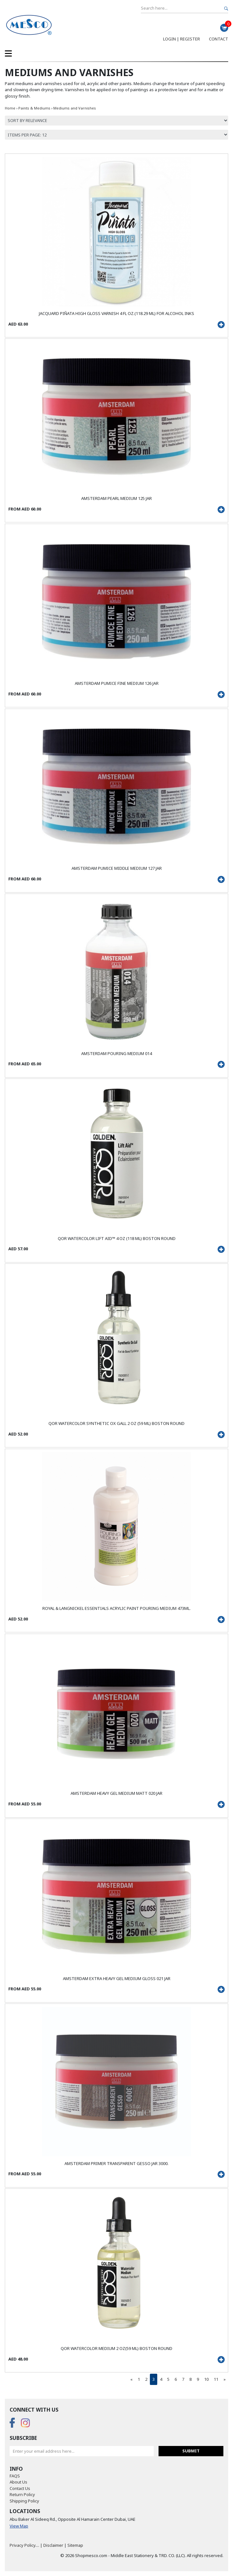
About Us (18, 2482)
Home (10, 108)
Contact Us (20, 2488)
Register (190, 39)
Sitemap (75, 2545)
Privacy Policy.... (24, 2545)
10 (206, 2379)
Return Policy (22, 2494)
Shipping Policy (24, 2501)
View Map (19, 2526)
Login (169, 39)
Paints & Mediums (34, 108)
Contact (218, 39)
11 (216, 2379)
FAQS (15, 2476)
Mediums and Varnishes (74, 108)
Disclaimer (53, 2545)
